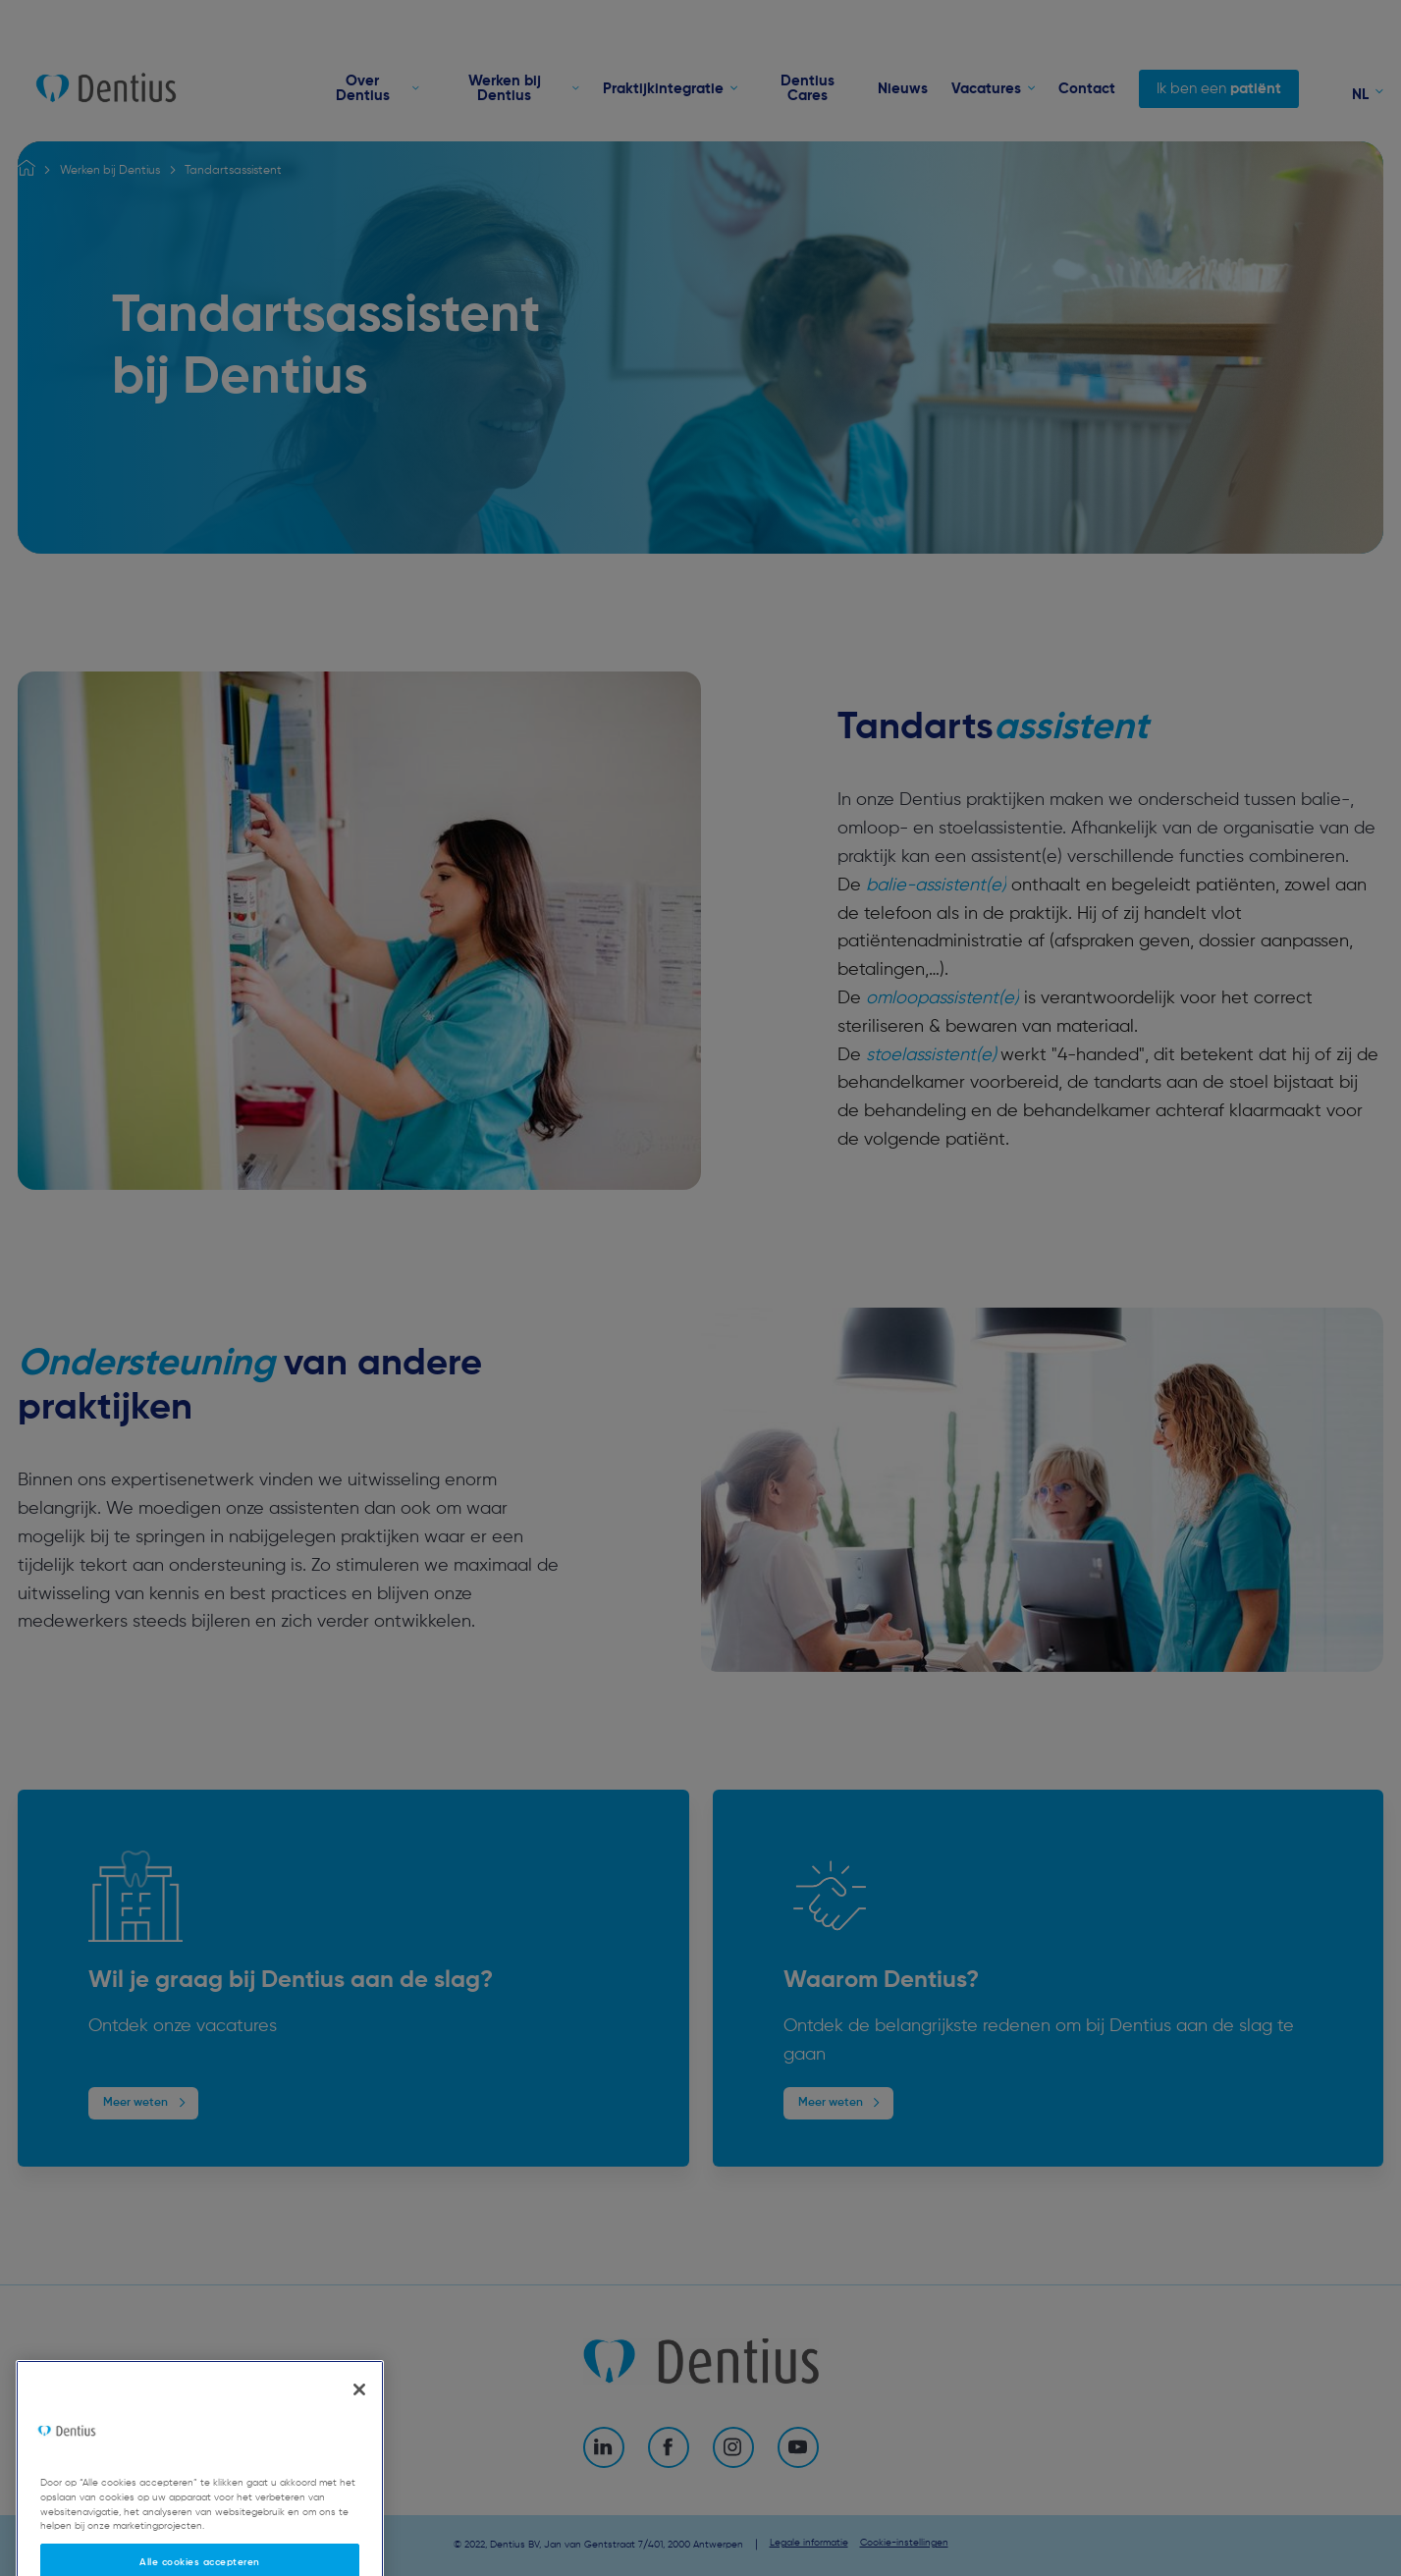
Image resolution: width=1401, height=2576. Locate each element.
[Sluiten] (359, 2416)
